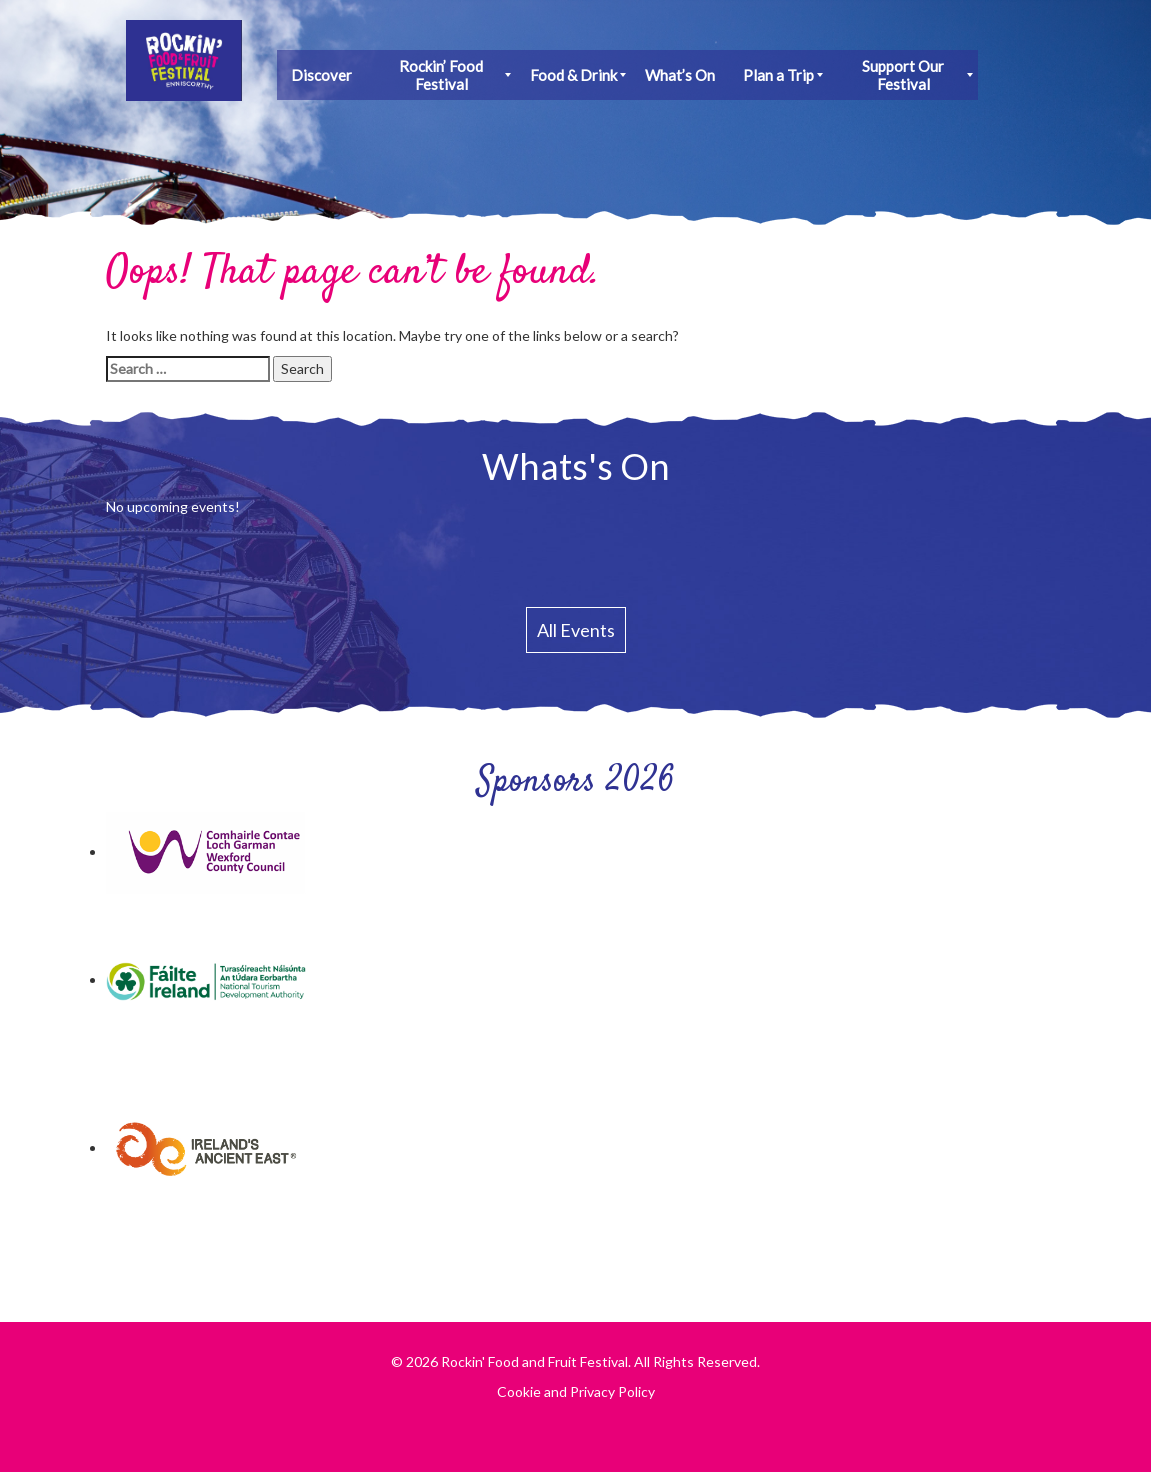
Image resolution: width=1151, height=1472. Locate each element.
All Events (576, 630)
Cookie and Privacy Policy (576, 1391)
